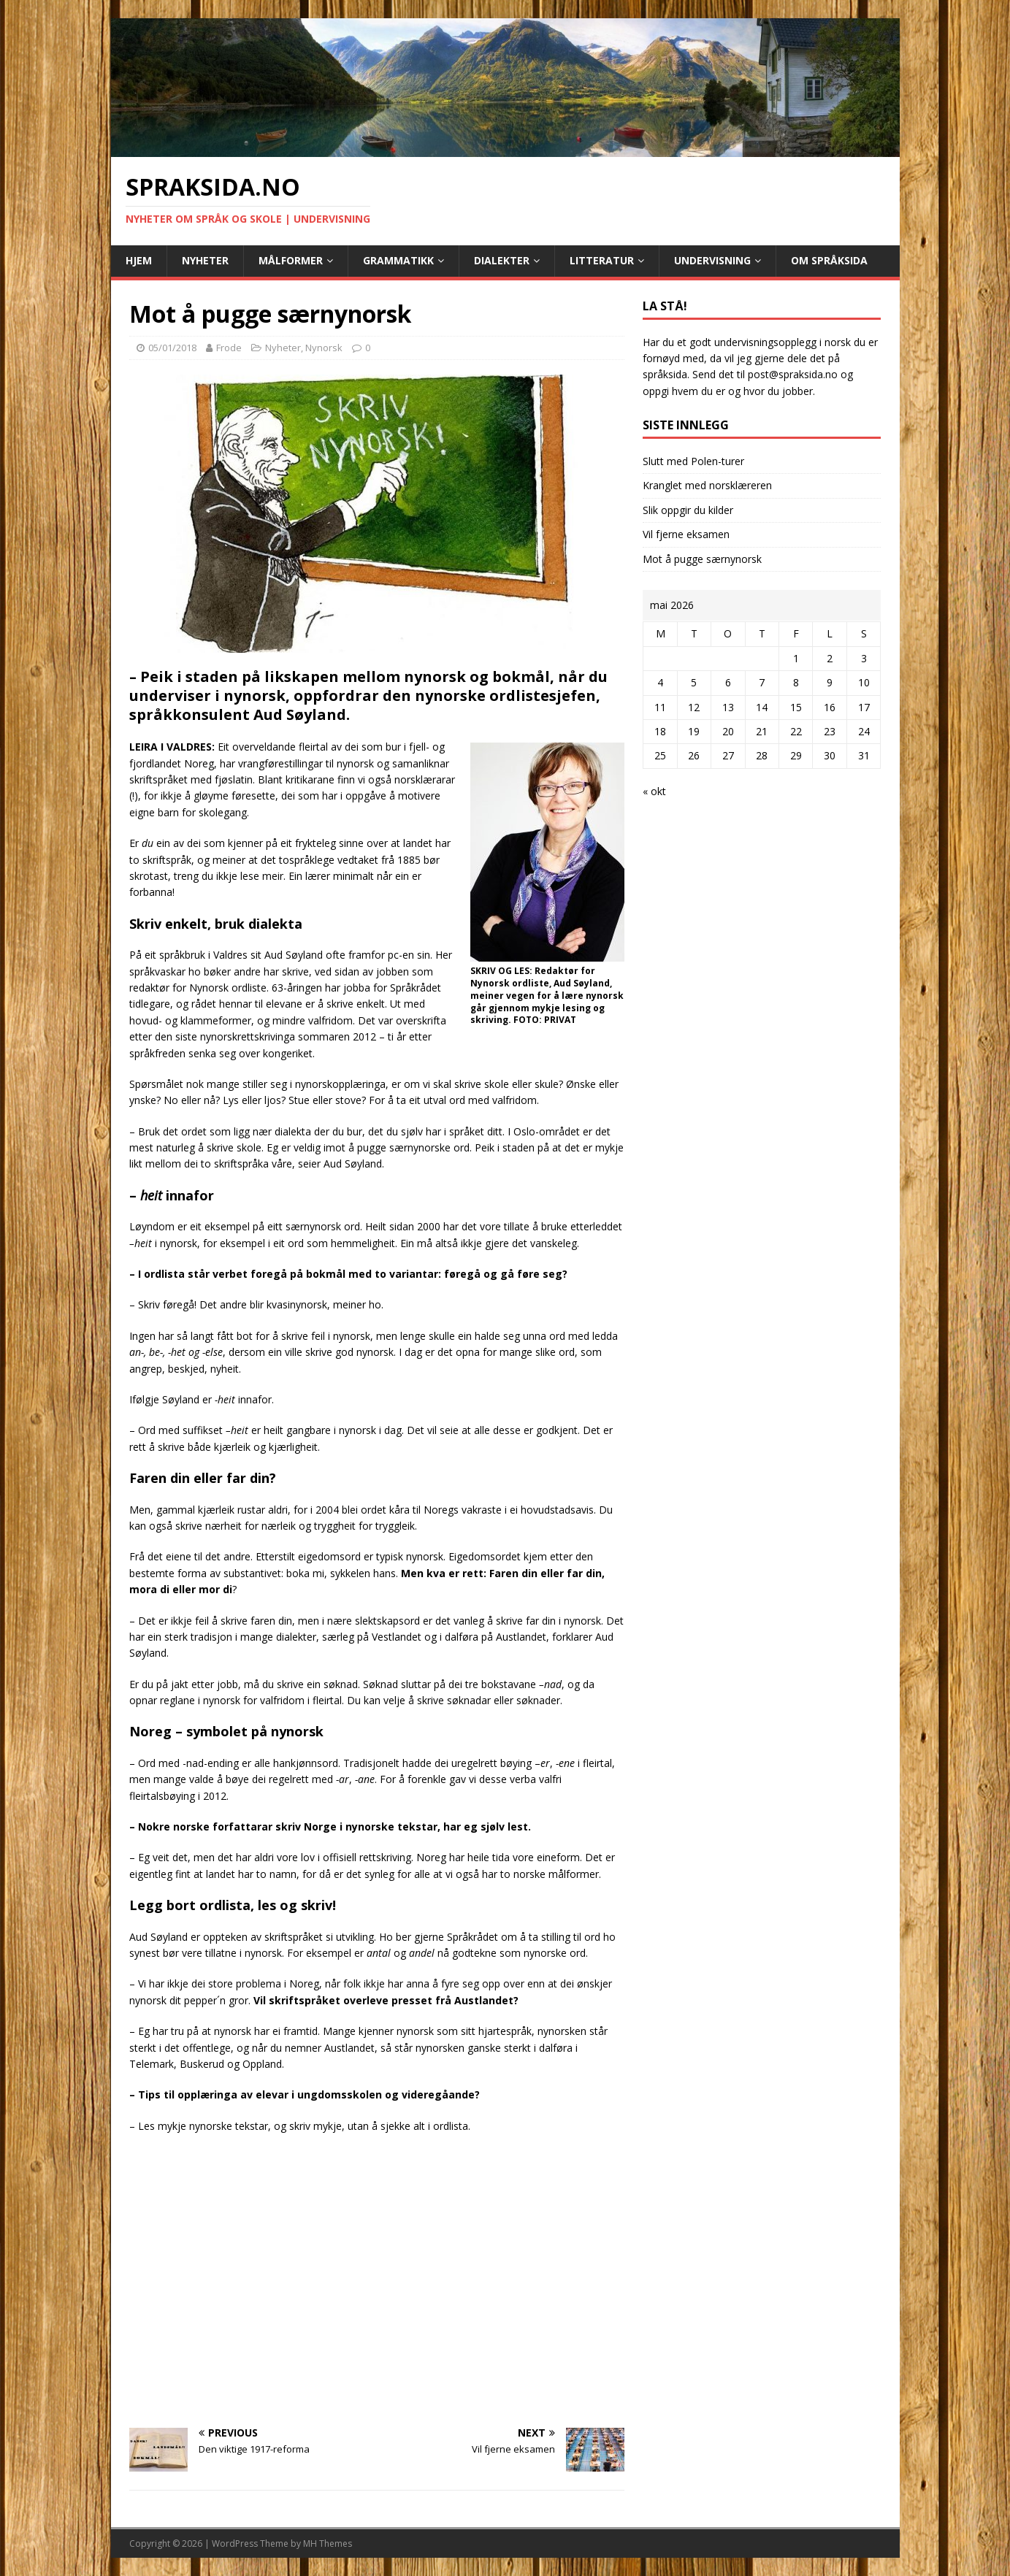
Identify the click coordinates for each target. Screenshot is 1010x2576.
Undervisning (712, 260)
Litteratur (602, 260)
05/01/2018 (172, 347)
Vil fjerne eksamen (686, 534)
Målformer (291, 260)
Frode (229, 347)
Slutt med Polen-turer (693, 461)
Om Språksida (829, 260)
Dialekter (501, 260)
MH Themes (327, 2543)
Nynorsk (324, 347)
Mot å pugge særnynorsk (702, 559)
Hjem (139, 260)
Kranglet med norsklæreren (707, 485)
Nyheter (205, 260)
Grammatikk (398, 260)
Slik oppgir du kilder (688, 510)
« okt (654, 791)
